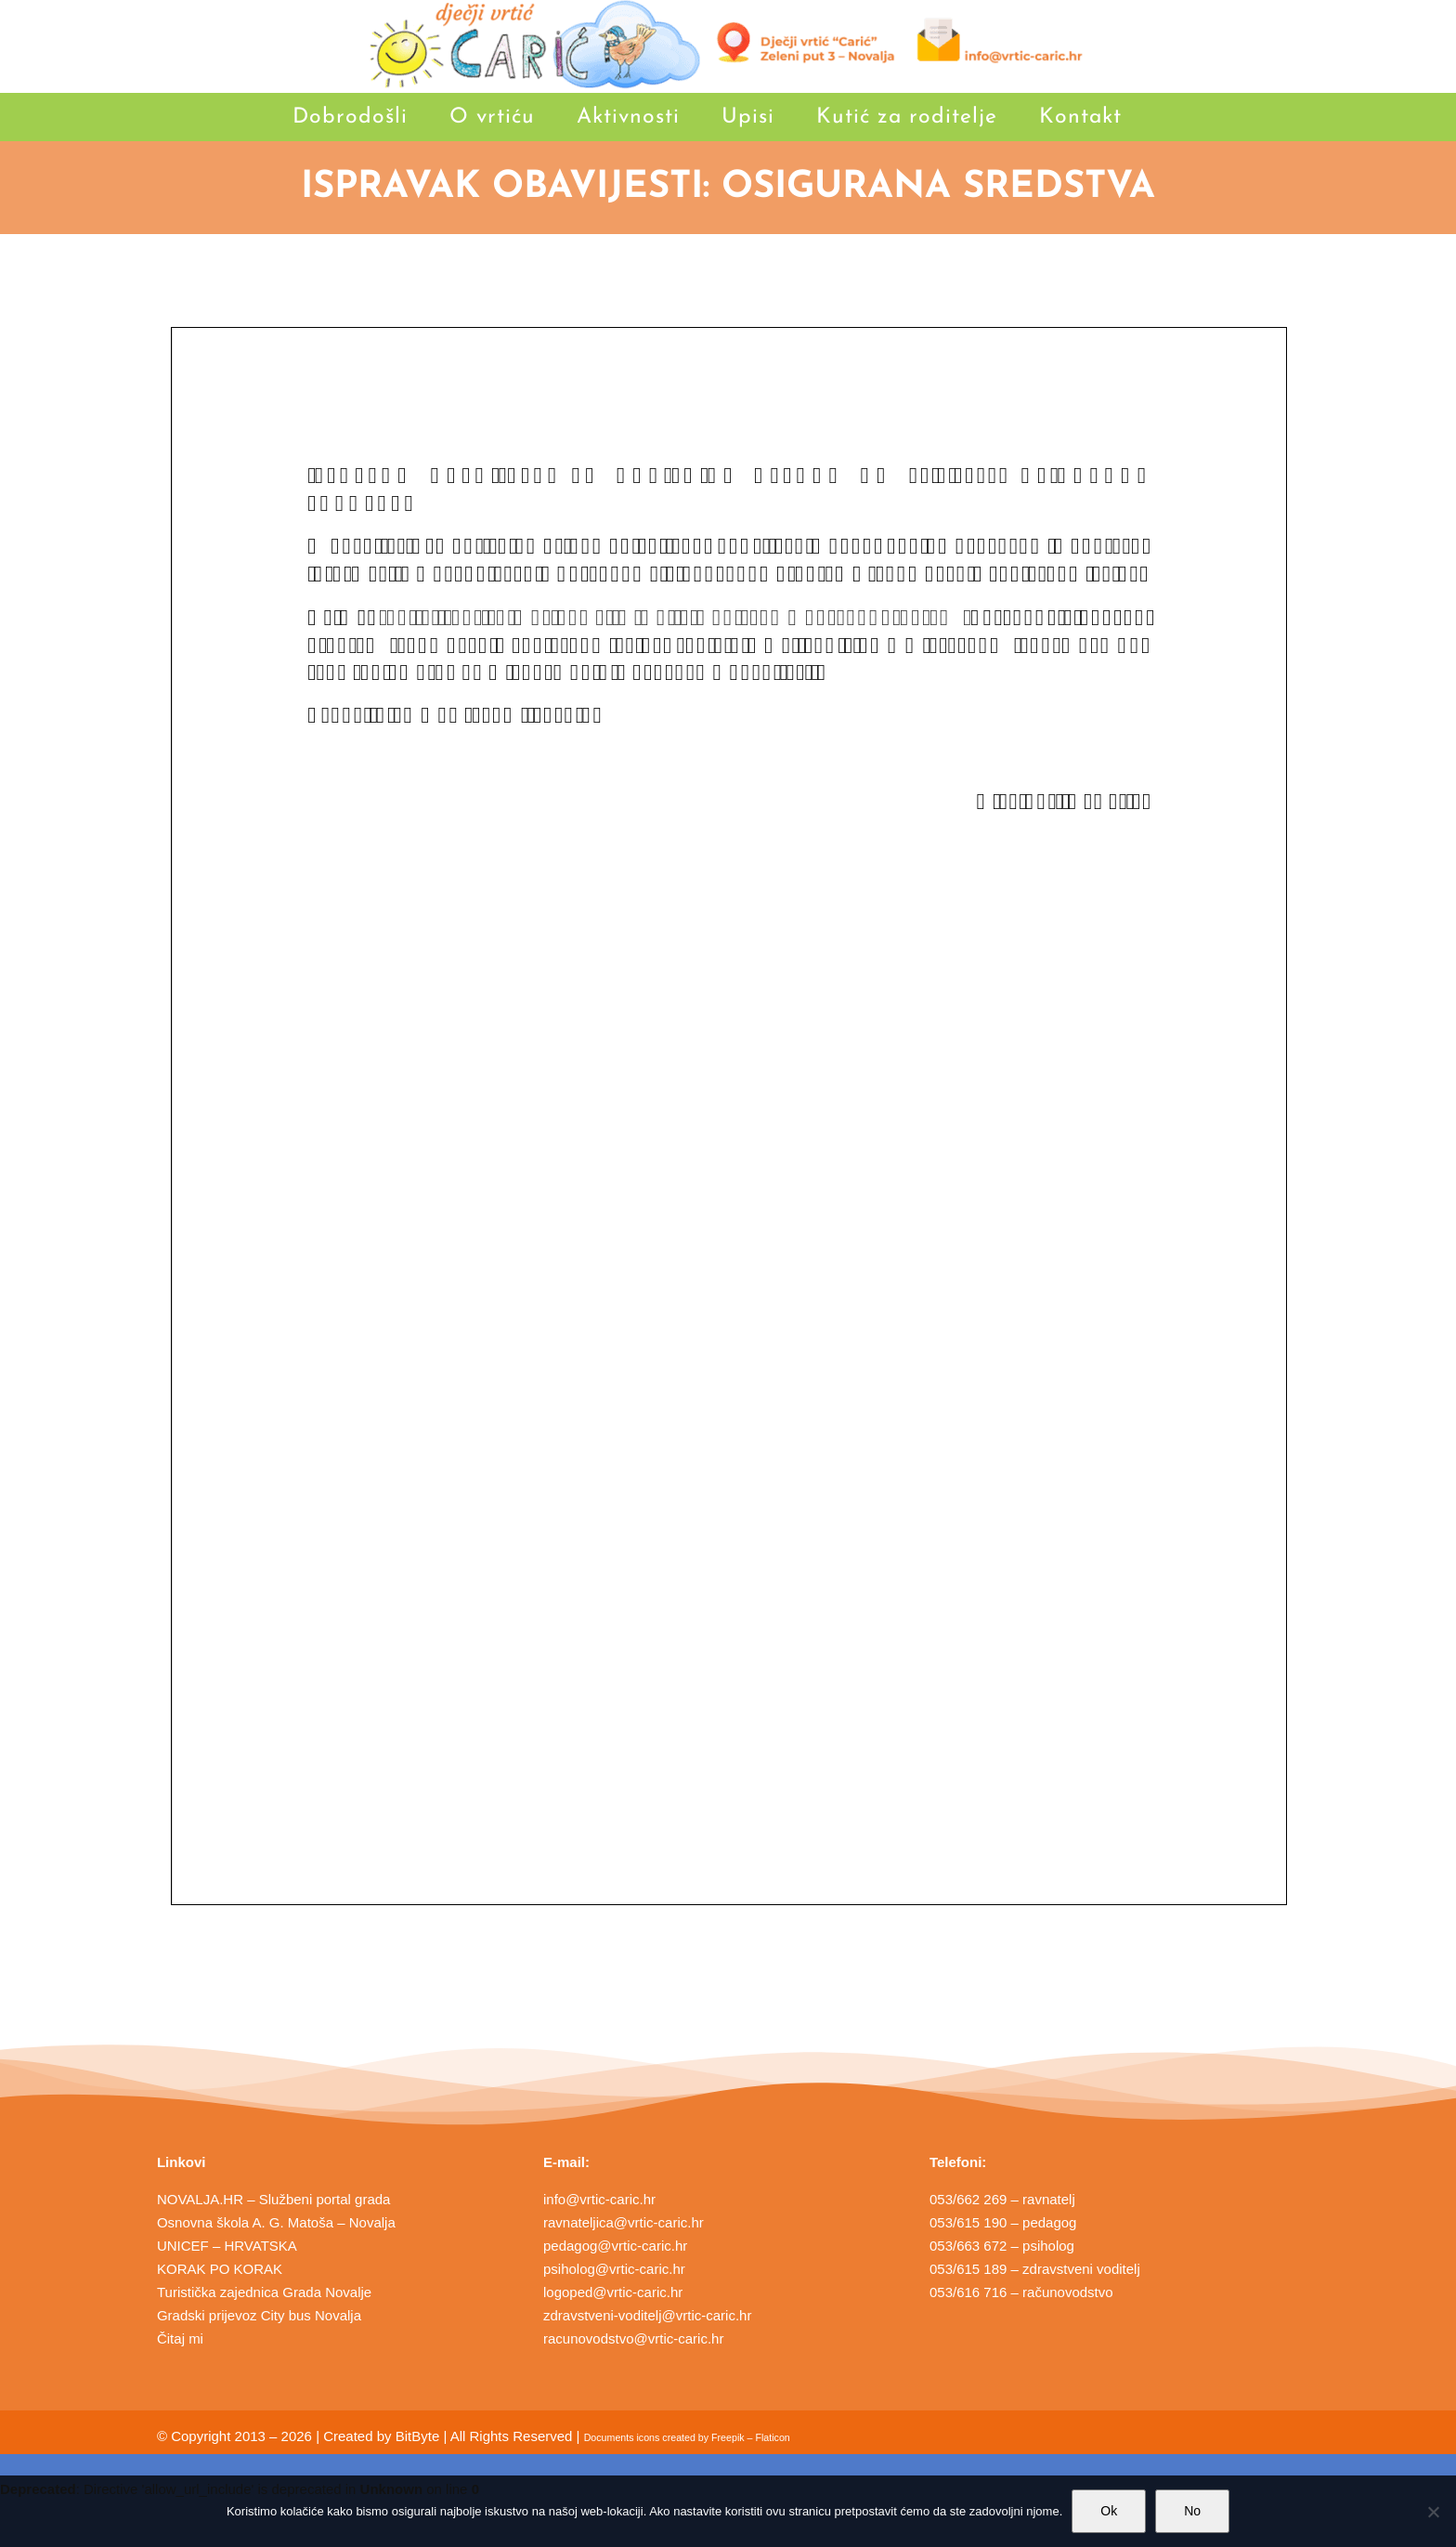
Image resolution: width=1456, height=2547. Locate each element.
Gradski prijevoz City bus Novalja (259, 2315)
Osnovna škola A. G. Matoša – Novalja (276, 2222)
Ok (1108, 2510)
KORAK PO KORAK (219, 2269)
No (1192, 2510)
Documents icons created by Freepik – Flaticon (687, 2437)
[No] (1433, 2511)
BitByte (418, 2436)
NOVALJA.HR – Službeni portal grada (274, 2199)
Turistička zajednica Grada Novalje (264, 2292)
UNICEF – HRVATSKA (227, 2245)
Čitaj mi (180, 2338)
